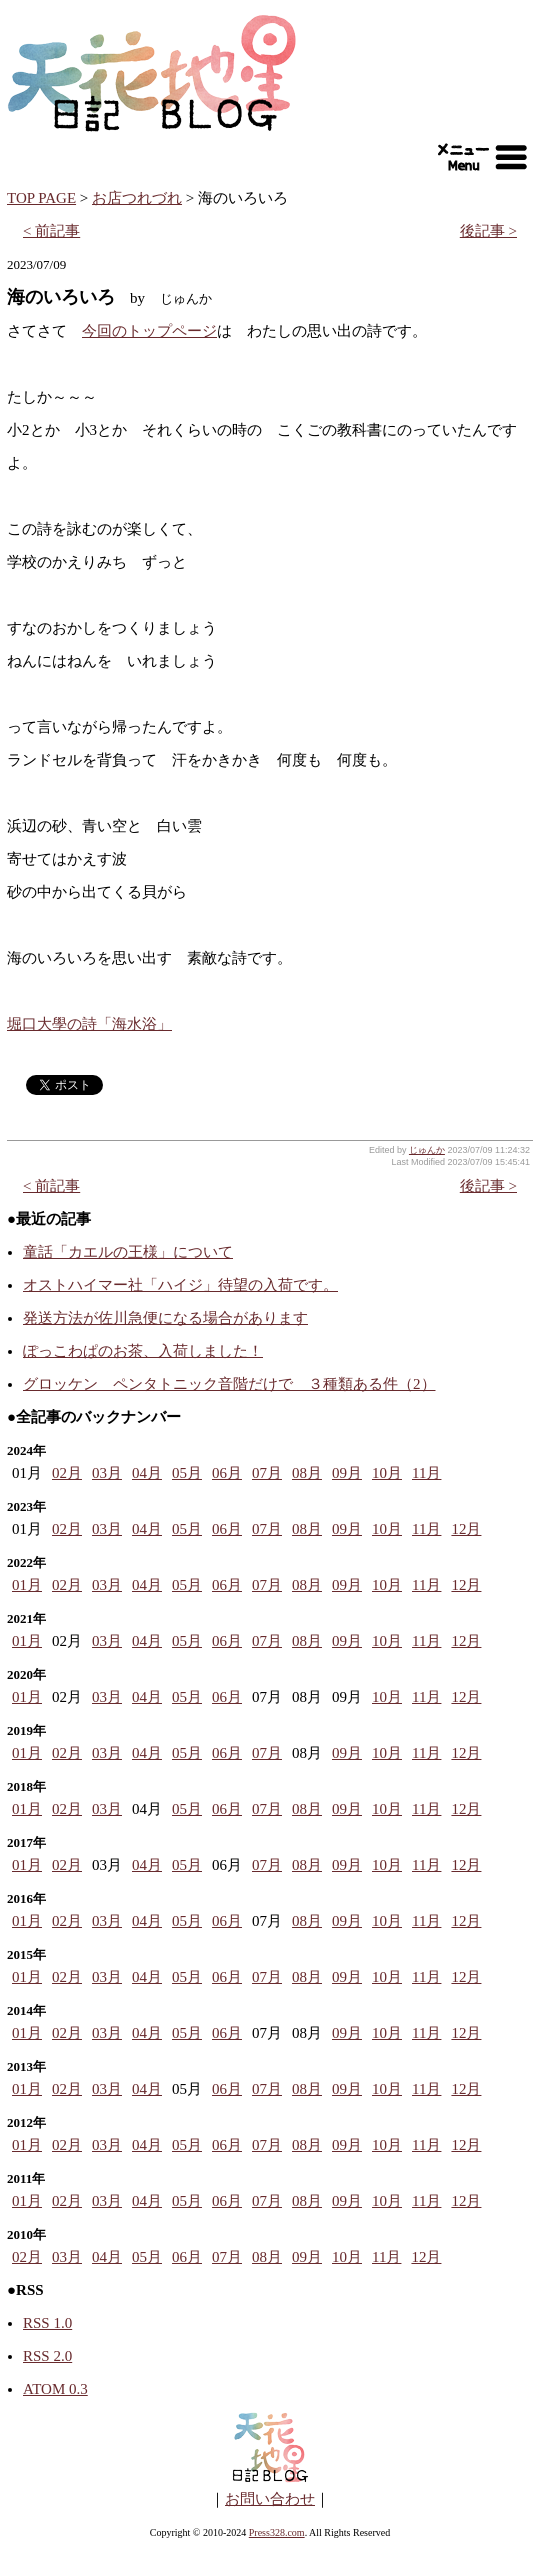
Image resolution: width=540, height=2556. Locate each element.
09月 (347, 1473)
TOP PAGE (41, 198)
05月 (187, 1473)
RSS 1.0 (47, 2323)
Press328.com (277, 2532)
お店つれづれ (137, 198)
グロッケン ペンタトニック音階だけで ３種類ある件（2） (229, 1384)
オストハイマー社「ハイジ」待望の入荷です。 (180, 1285)
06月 (227, 1473)
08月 (307, 1473)
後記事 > (488, 231)
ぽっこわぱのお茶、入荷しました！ (143, 1351)
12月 (466, 1529)
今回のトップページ (149, 331)
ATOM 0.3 (55, 2389)
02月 (67, 1473)
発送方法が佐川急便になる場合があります (165, 1318)
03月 (107, 1473)
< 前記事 (51, 231)
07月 (267, 1473)
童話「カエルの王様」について (128, 1252)
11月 (426, 1473)
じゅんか (427, 1150)
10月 (387, 1473)
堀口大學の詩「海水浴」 (89, 1024)
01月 (27, 1585)
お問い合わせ (270, 2499)
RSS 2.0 (47, 2356)
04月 (147, 1473)
